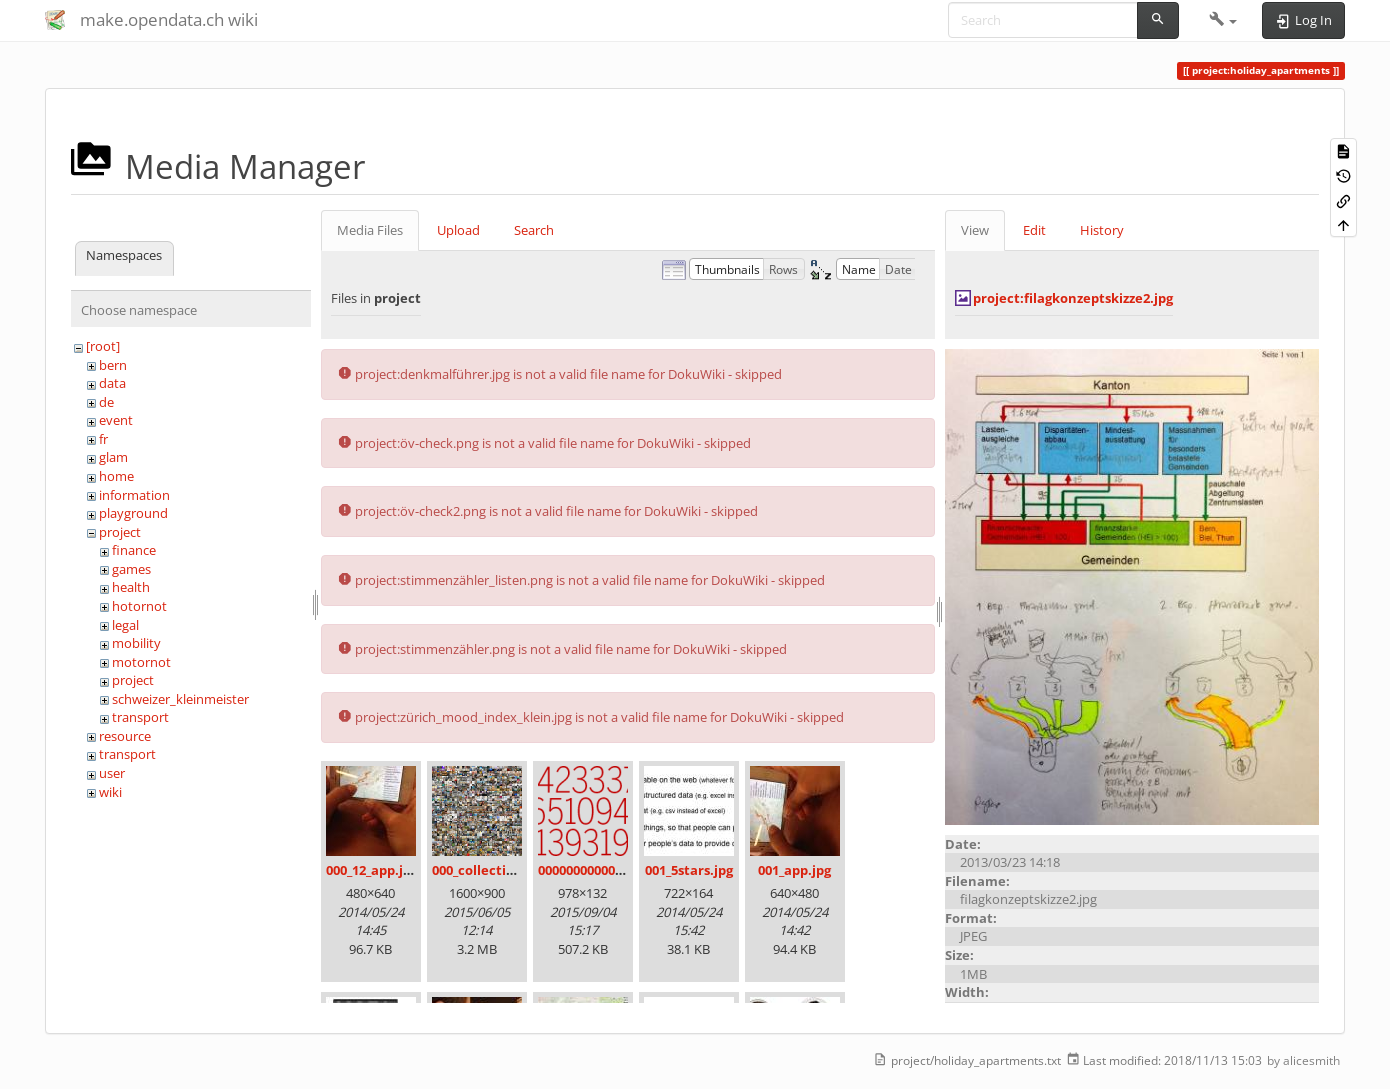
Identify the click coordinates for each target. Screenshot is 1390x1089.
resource (125, 736)
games (131, 569)
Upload (458, 230)
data (112, 383)
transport (140, 717)
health (131, 587)
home (116, 476)
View (975, 230)
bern (113, 365)
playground (133, 513)
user (112, 773)
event (116, 420)
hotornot (139, 606)
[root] (103, 346)
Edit (1034, 230)
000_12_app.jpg (372, 870)
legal (125, 625)
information (134, 495)
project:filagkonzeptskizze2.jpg (1073, 298)
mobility (136, 643)
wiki (110, 792)
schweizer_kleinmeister (180, 699)
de (106, 402)
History (1102, 230)
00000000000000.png (601, 870)
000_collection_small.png (511, 870)
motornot (141, 662)
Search (534, 230)
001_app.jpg (794, 870)
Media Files (370, 230)
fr (103, 439)
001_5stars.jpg (689, 870)
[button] (1223, 20)
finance (134, 550)
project (120, 532)
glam (113, 457)
